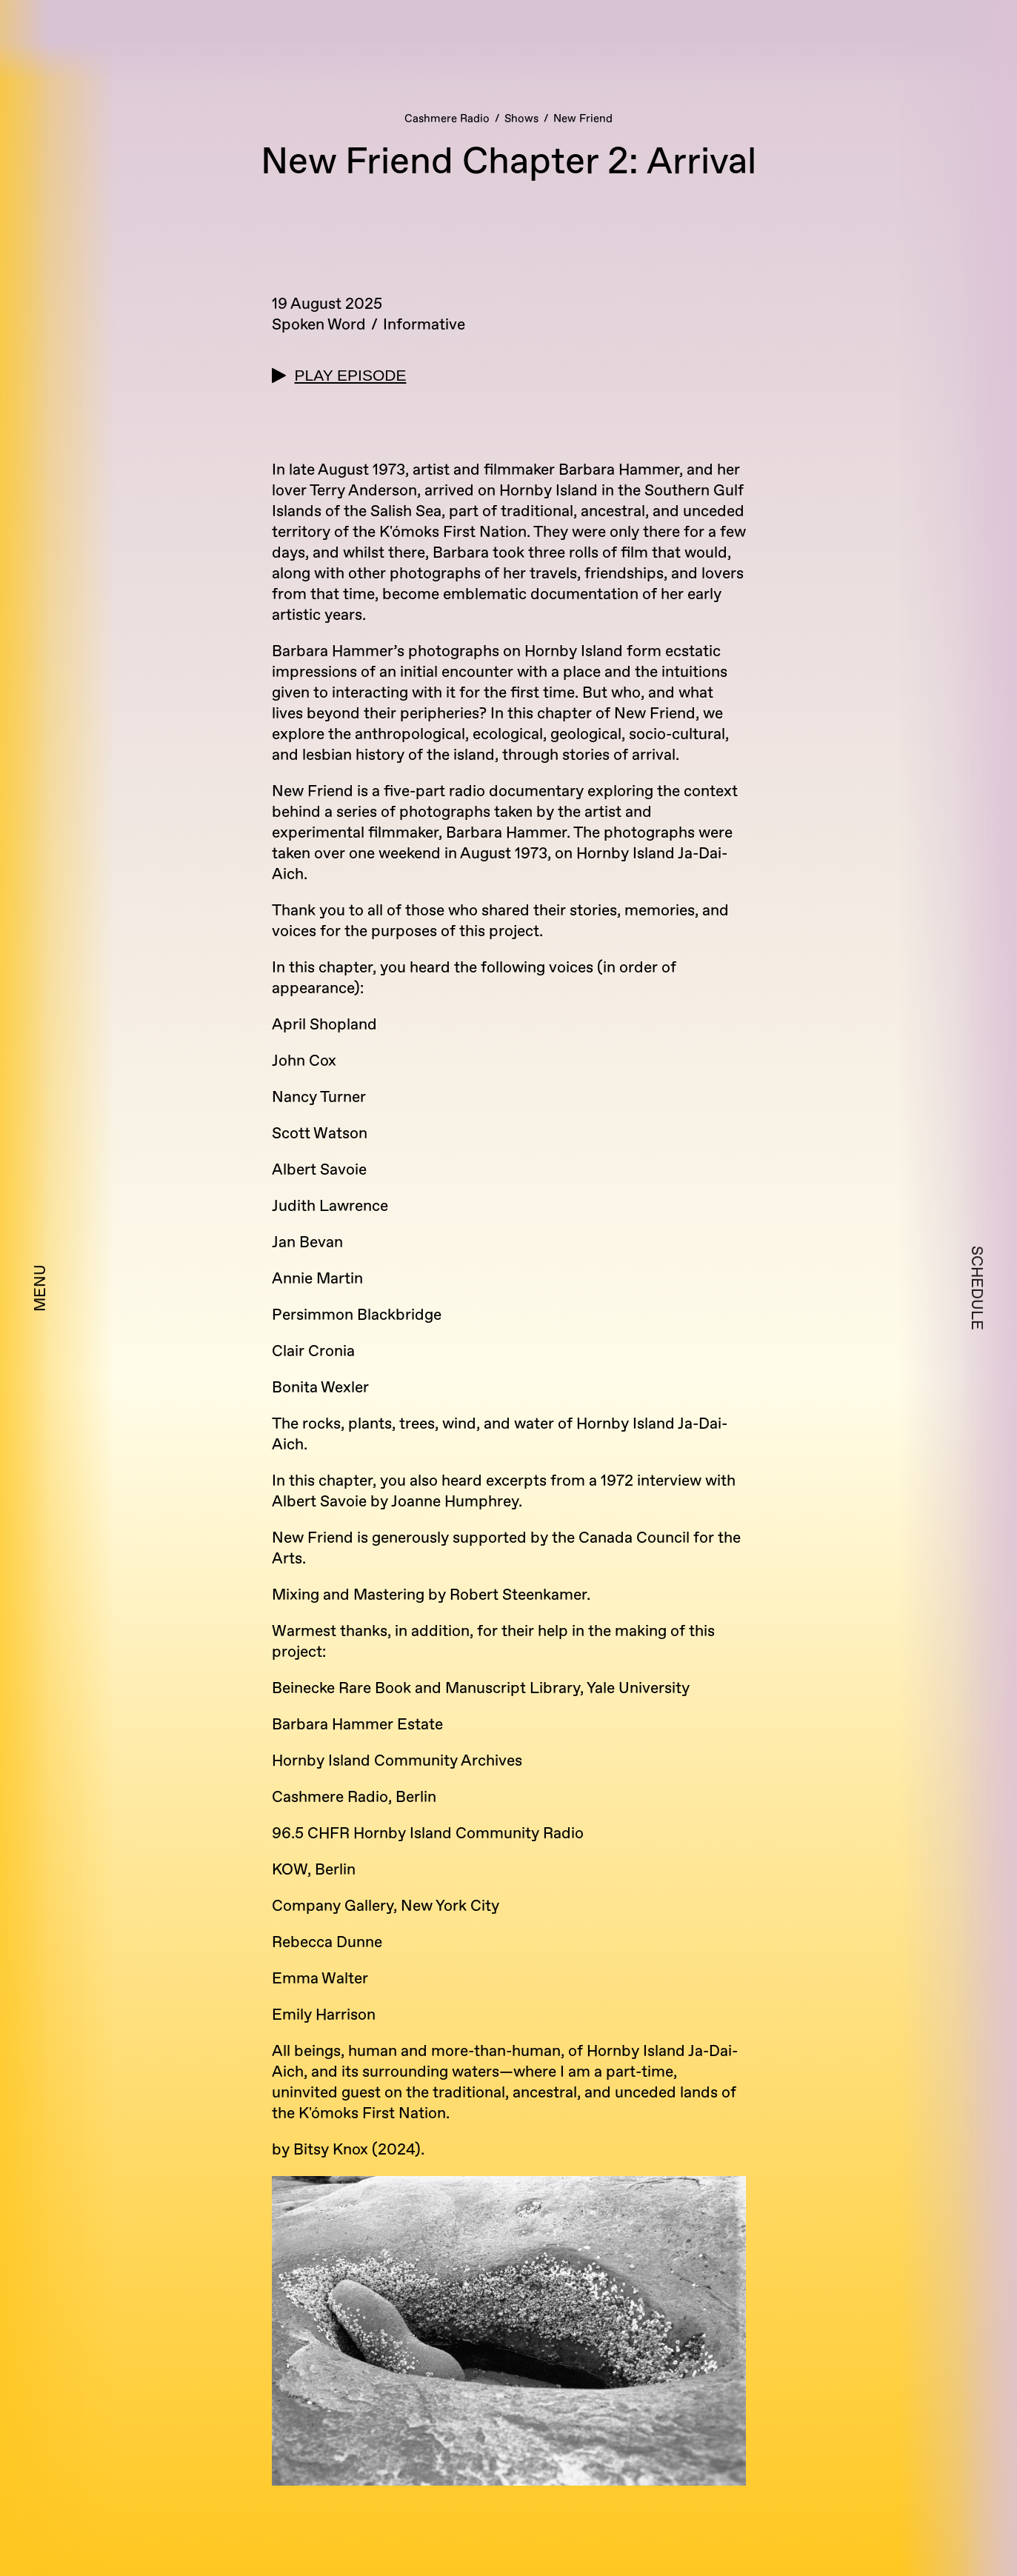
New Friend (583, 119)
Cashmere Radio (447, 119)
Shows (521, 119)
